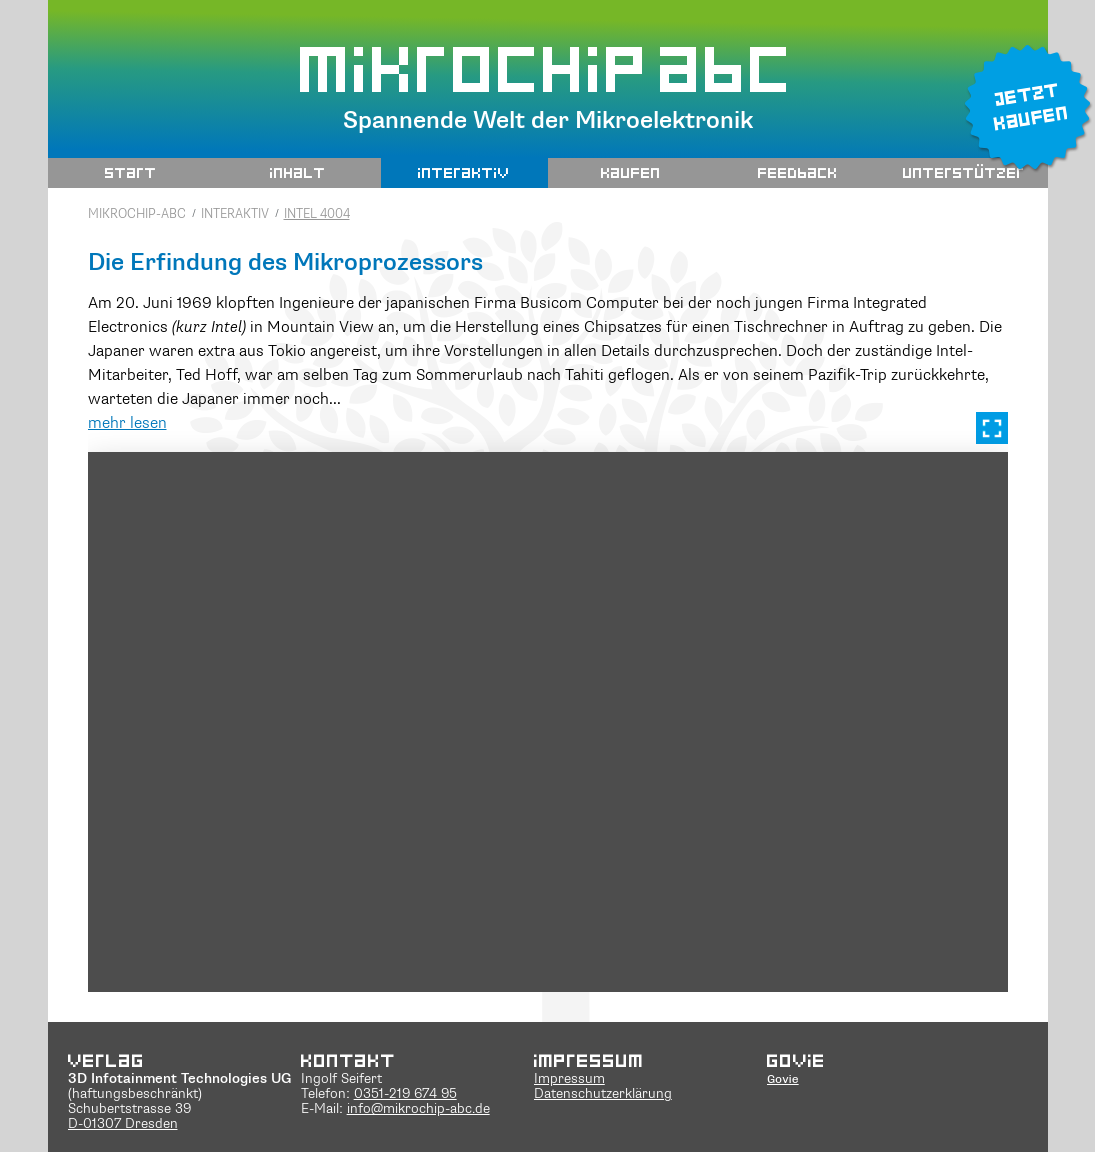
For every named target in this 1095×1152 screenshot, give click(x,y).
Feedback (798, 172)
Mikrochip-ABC (137, 214)
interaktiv (464, 172)
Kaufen (631, 172)
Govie (783, 1079)
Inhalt (298, 172)
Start (131, 172)
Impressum (569, 1079)
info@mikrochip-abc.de (418, 1109)
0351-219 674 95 (405, 1094)
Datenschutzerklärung (603, 1094)
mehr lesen (127, 424)
